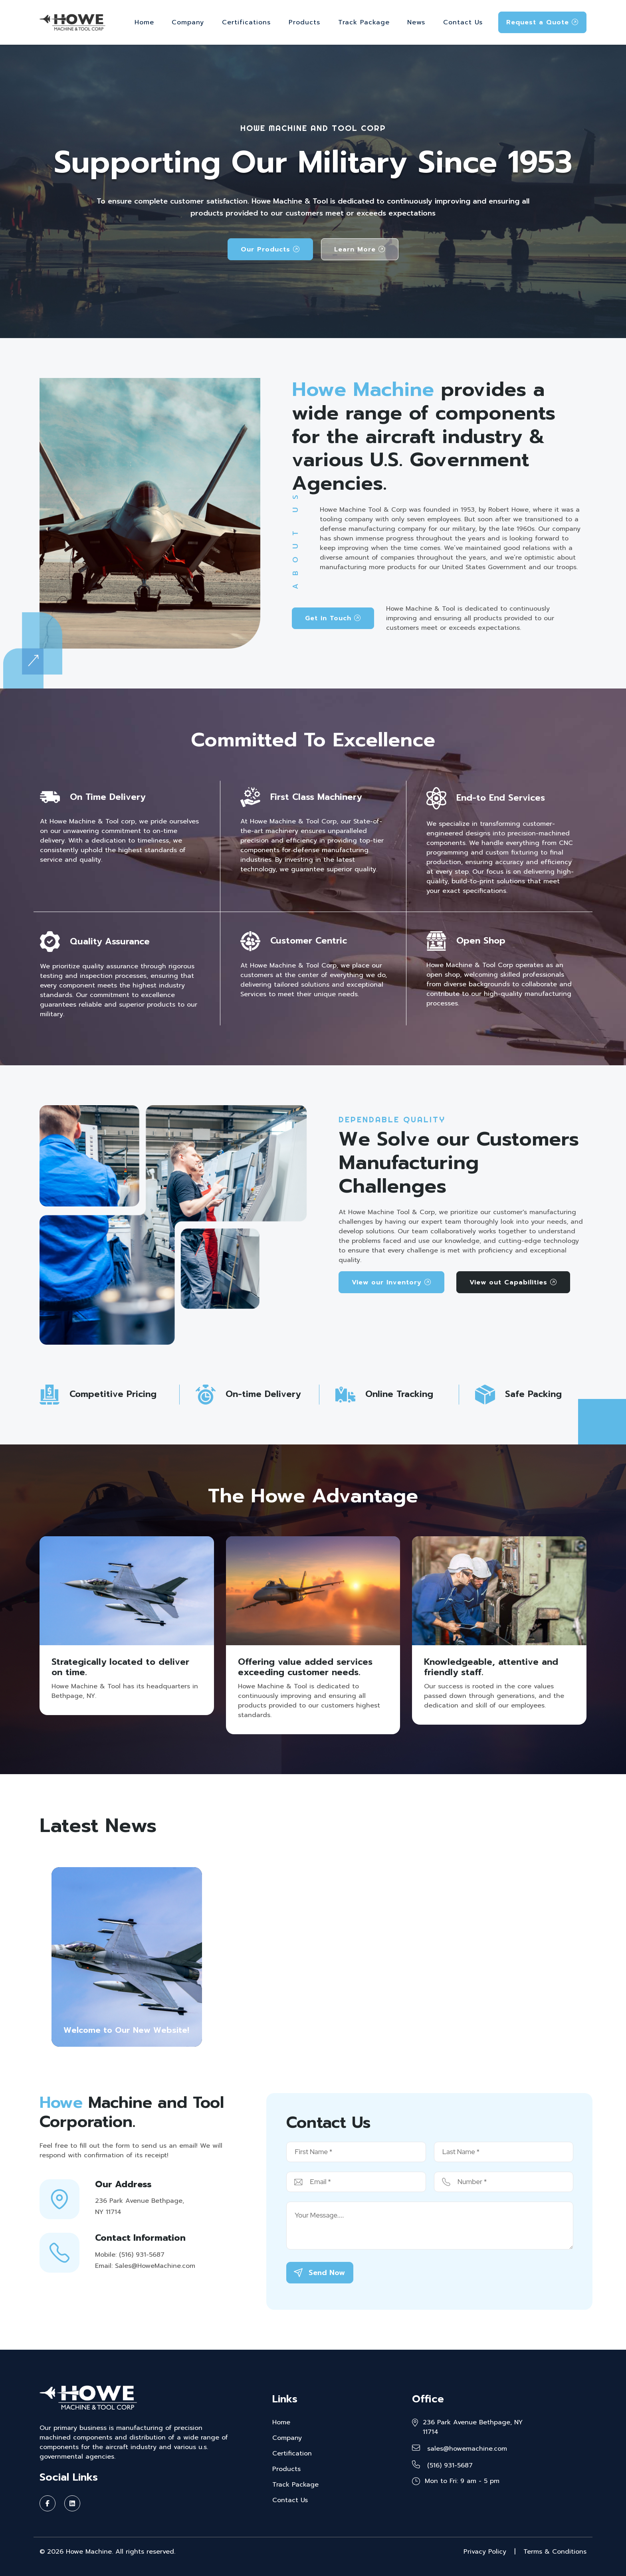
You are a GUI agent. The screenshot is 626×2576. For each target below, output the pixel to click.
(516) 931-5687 (442, 2465)
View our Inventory (391, 1282)
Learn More (359, 249)
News (416, 22)
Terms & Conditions (554, 2551)
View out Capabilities (513, 1282)
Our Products (270, 249)
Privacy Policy (485, 2551)
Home (144, 22)
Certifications (246, 22)
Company (188, 22)
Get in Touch (333, 618)
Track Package (364, 22)
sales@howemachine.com (459, 2448)
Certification (292, 2453)
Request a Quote (542, 22)
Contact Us (463, 22)
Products (304, 22)
